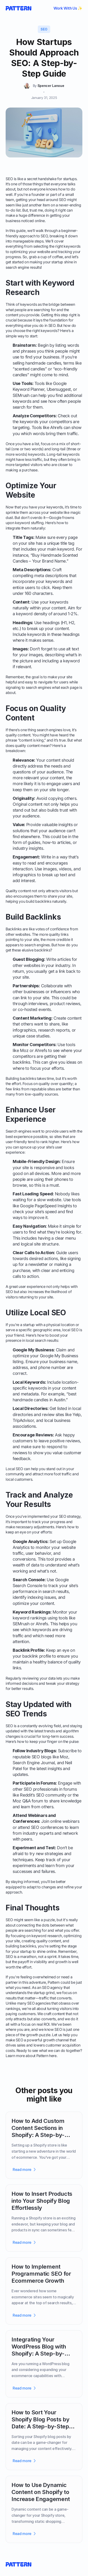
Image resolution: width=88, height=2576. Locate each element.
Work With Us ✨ (68, 8)
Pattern (54, 1982)
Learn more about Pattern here (31, 2055)
